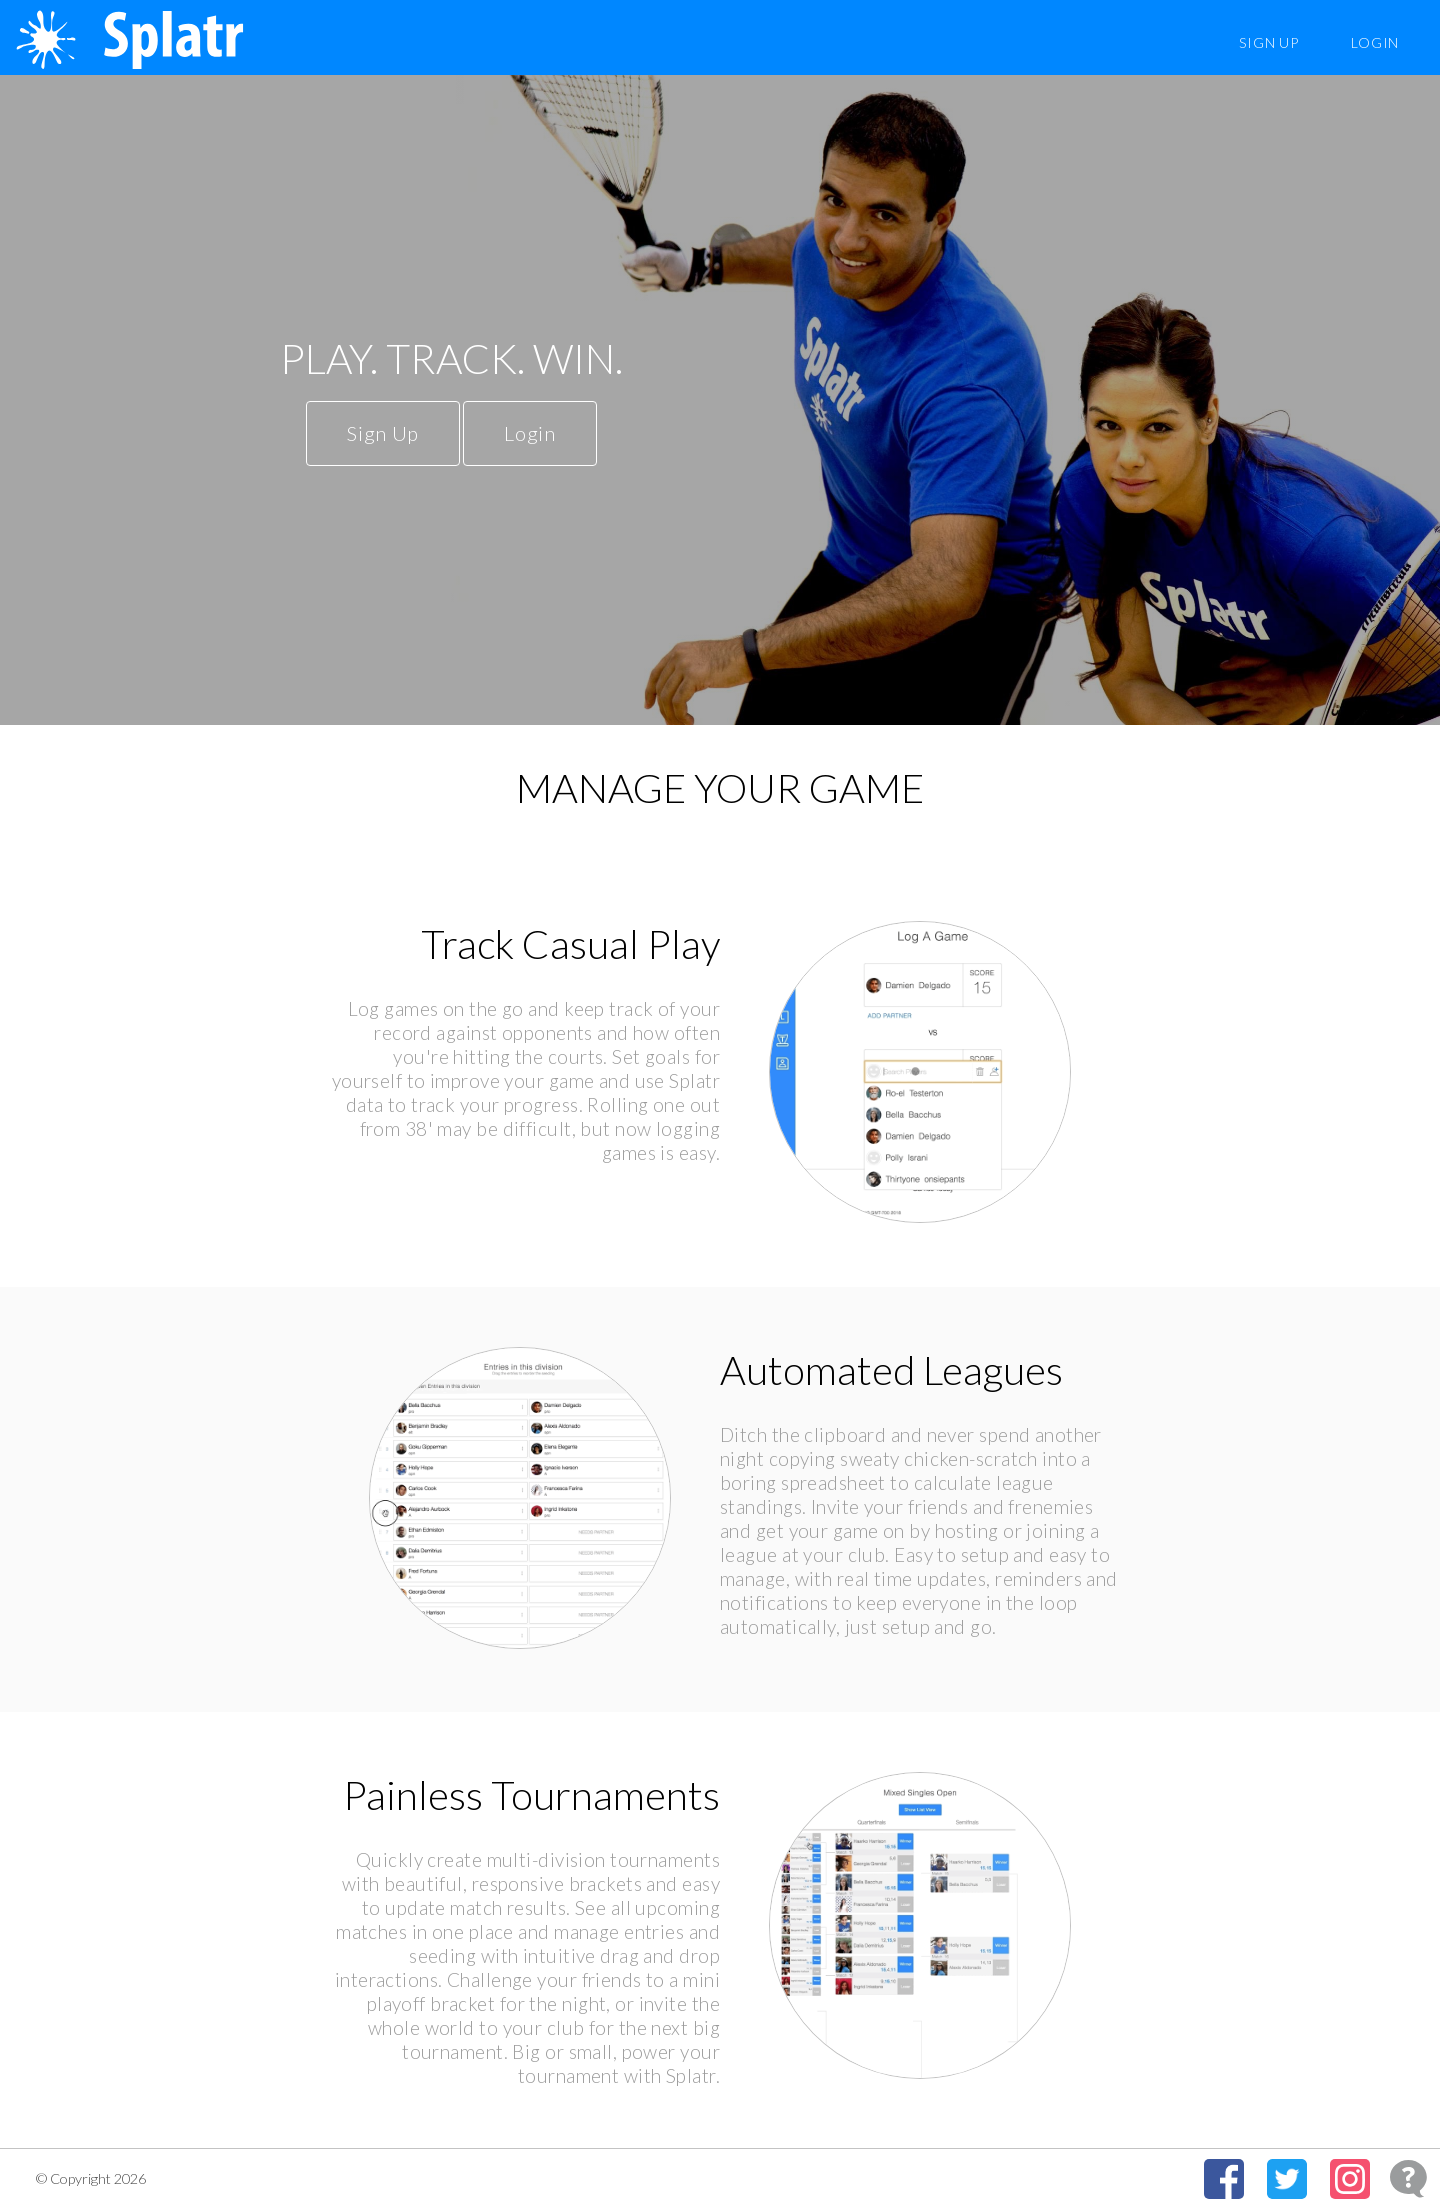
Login (1375, 42)
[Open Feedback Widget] (1408, 2178)
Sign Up (1268, 42)
